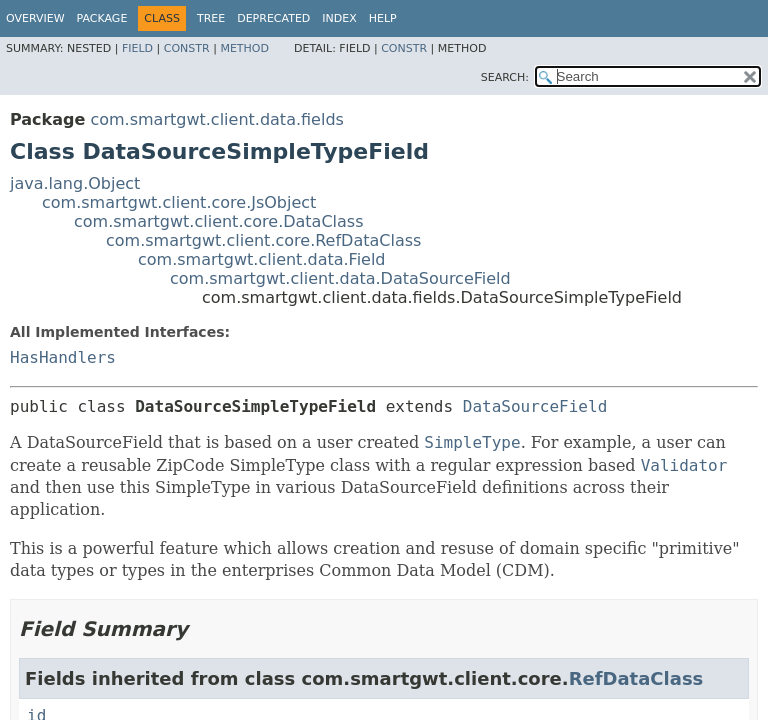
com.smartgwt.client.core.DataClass (219, 221)
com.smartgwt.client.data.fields (216, 119)
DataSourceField (535, 406)
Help (383, 18)
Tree (211, 18)
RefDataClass (636, 678)
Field (137, 48)
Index (339, 18)
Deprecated (273, 18)
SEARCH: (505, 77)
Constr (187, 48)
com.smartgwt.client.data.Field (262, 259)
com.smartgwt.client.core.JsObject (179, 202)
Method (244, 48)
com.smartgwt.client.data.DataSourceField (340, 278)
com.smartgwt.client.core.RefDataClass (263, 240)
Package (102, 18)
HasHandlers (63, 357)
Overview (35, 18)
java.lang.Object (75, 183)
